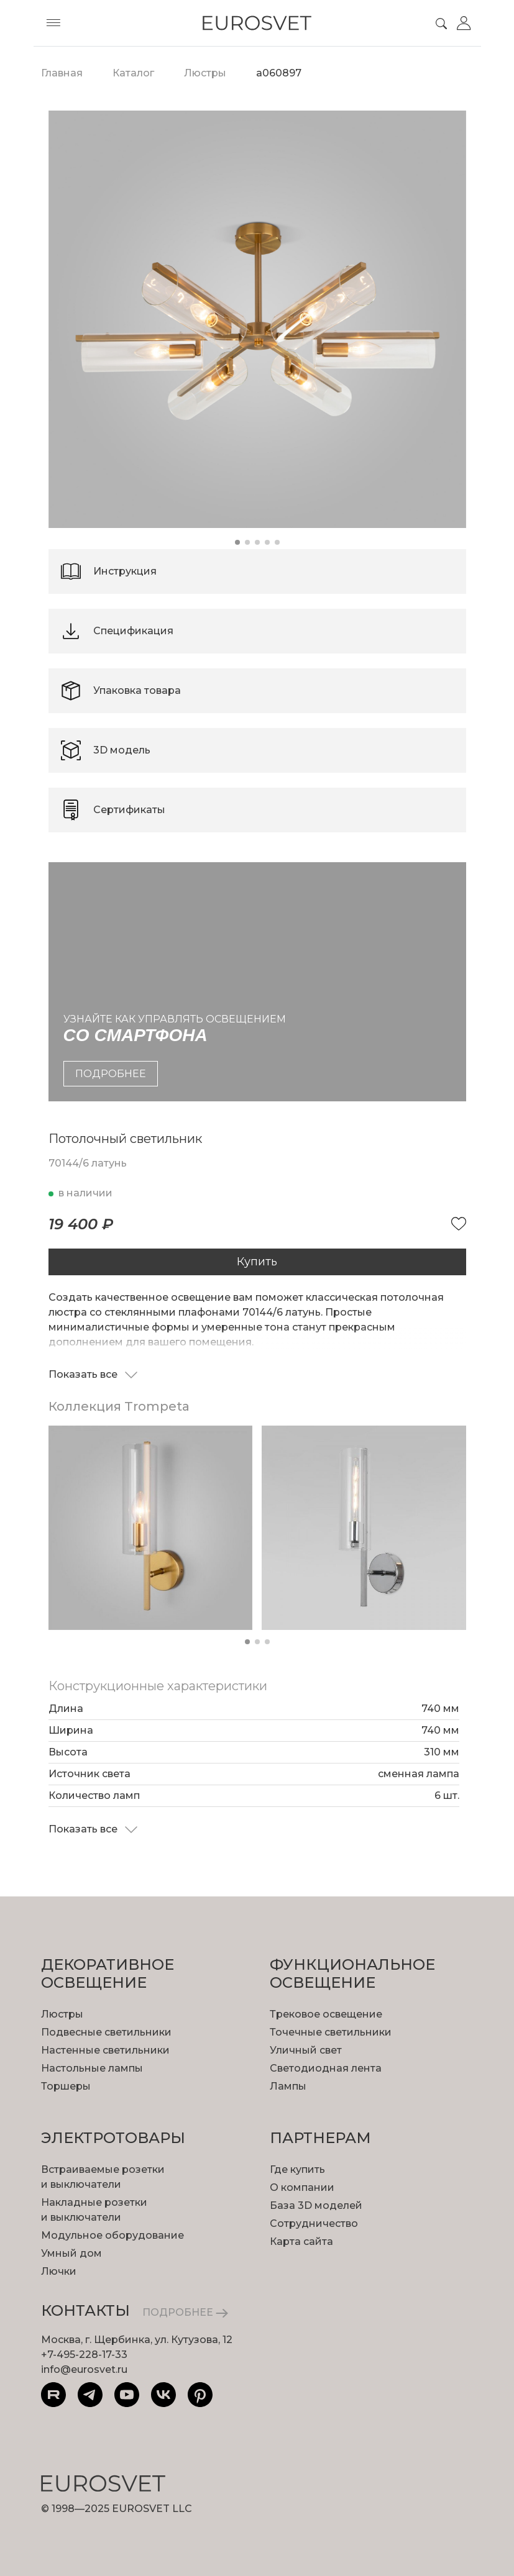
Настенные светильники (105, 2050)
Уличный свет (306, 2050)
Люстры (62, 2014)
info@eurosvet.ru (84, 2369)
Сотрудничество (314, 2223)
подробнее (110, 1074)
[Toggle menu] (53, 23)
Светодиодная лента (326, 2068)
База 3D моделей (316, 2205)
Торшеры (66, 2086)
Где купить (297, 2169)
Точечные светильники (331, 2032)
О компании (302, 2187)
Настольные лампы (92, 2068)
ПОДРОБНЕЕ (185, 2312)
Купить (257, 1261)
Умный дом (71, 2253)
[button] (237, 542)
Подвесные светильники (106, 2032)
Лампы (288, 2086)
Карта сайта (301, 2241)
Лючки (58, 2271)
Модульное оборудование (112, 2235)
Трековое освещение (326, 2014)
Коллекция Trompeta (119, 1406)
